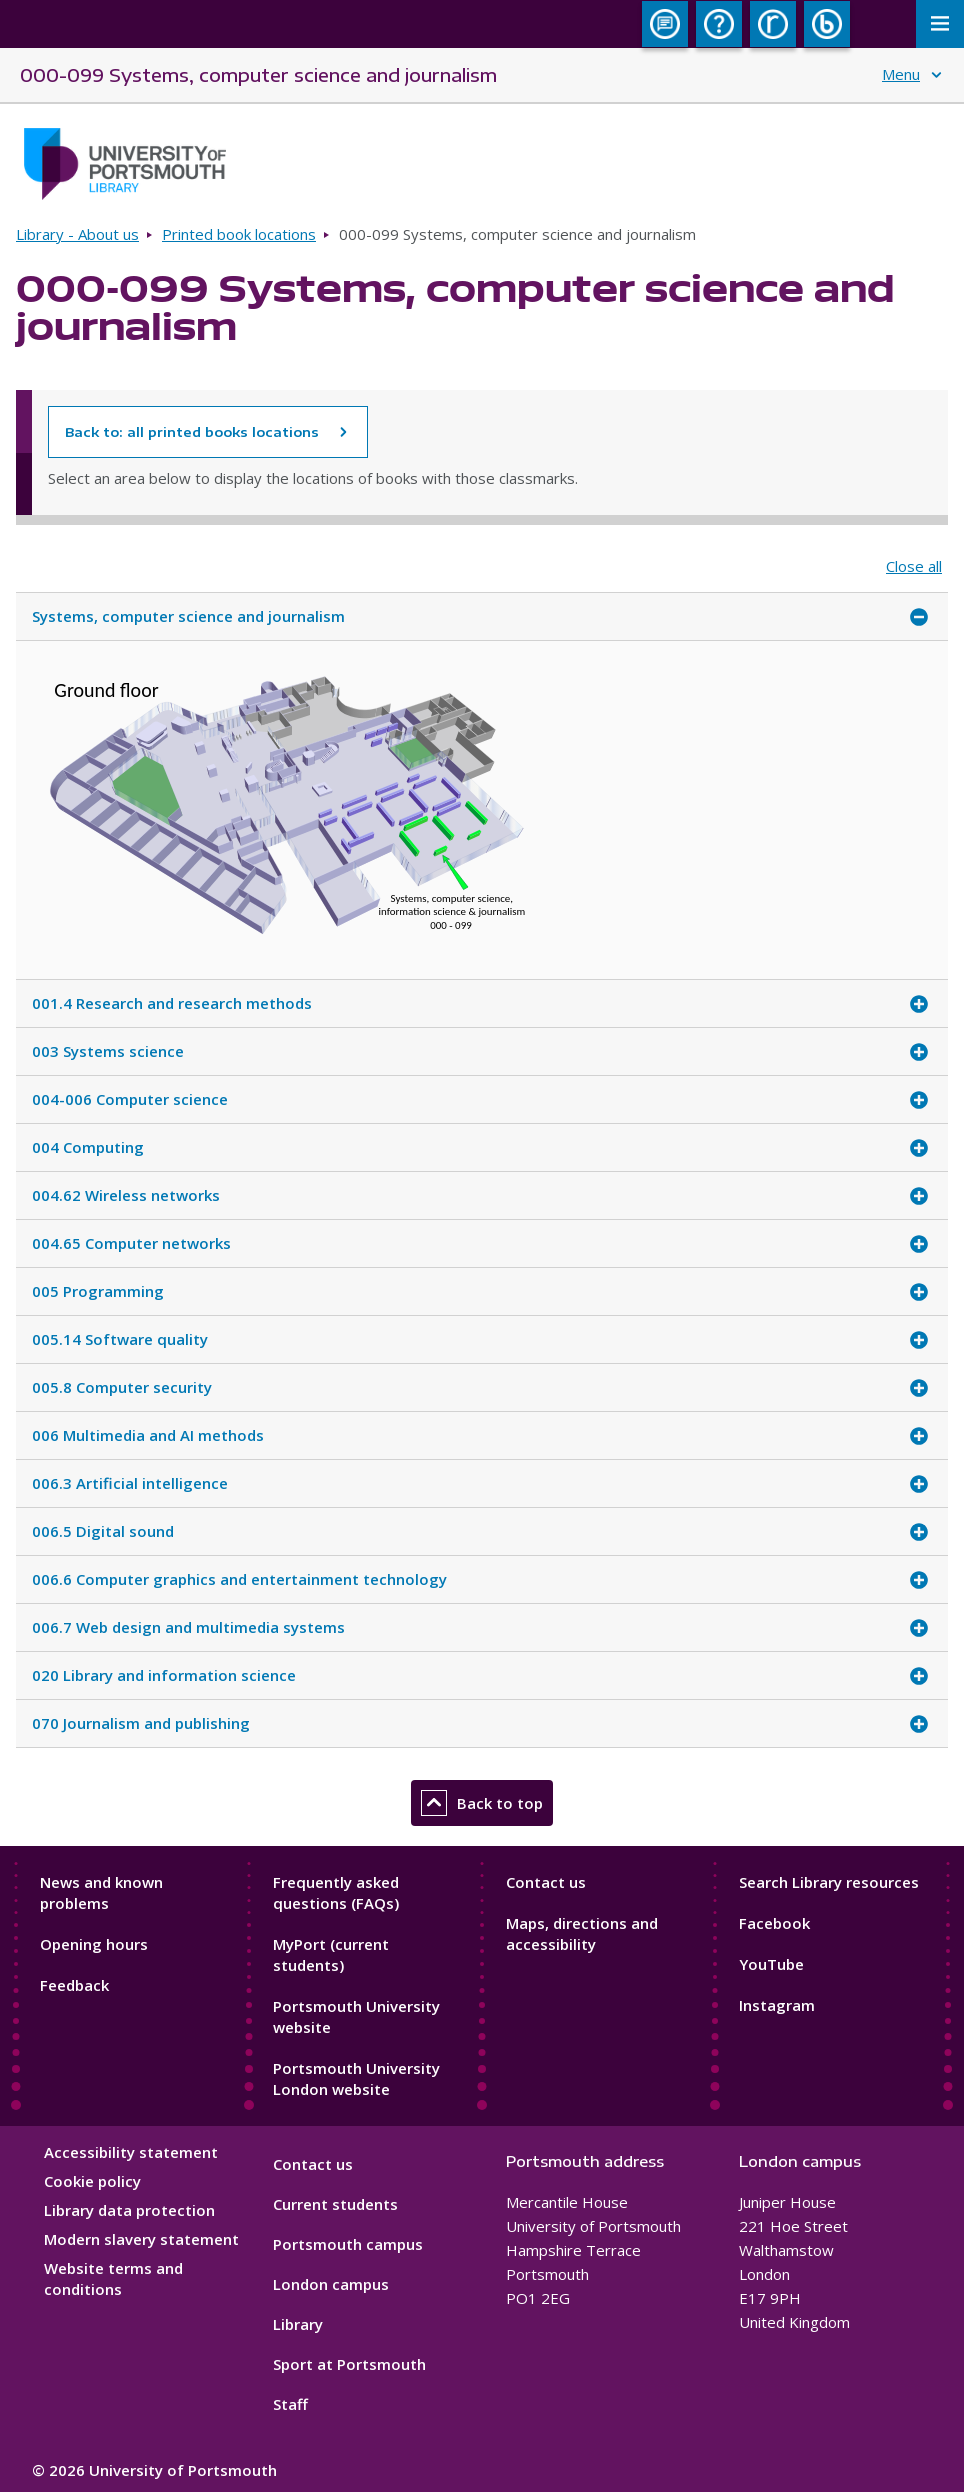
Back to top (482, 1803)
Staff (290, 2404)
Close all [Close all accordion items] (914, 566)
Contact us (546, 1882)
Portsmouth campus (348, 2244)
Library (298, 2324)
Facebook (774, 1923)
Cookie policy (92, 2181)
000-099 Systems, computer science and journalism (258, 74)
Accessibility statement (131, 2152)
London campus (331, 2284)
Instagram (777, 2005)
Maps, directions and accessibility (582, 1933)
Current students (335, 2204)
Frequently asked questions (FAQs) (336, 1892)
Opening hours (94, 1944)
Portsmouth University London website (356, 2078)
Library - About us (77, 234)
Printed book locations (239, 234)
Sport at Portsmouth (349, 2364)
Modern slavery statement (141, 2239)
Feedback (74, 1985)
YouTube (771, 1964)
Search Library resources (829, 1882)
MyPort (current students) (331, 1954)
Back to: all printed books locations (192, 432)
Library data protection (129, 2210)
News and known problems (101, 1892)
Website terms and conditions (113, 2278)
